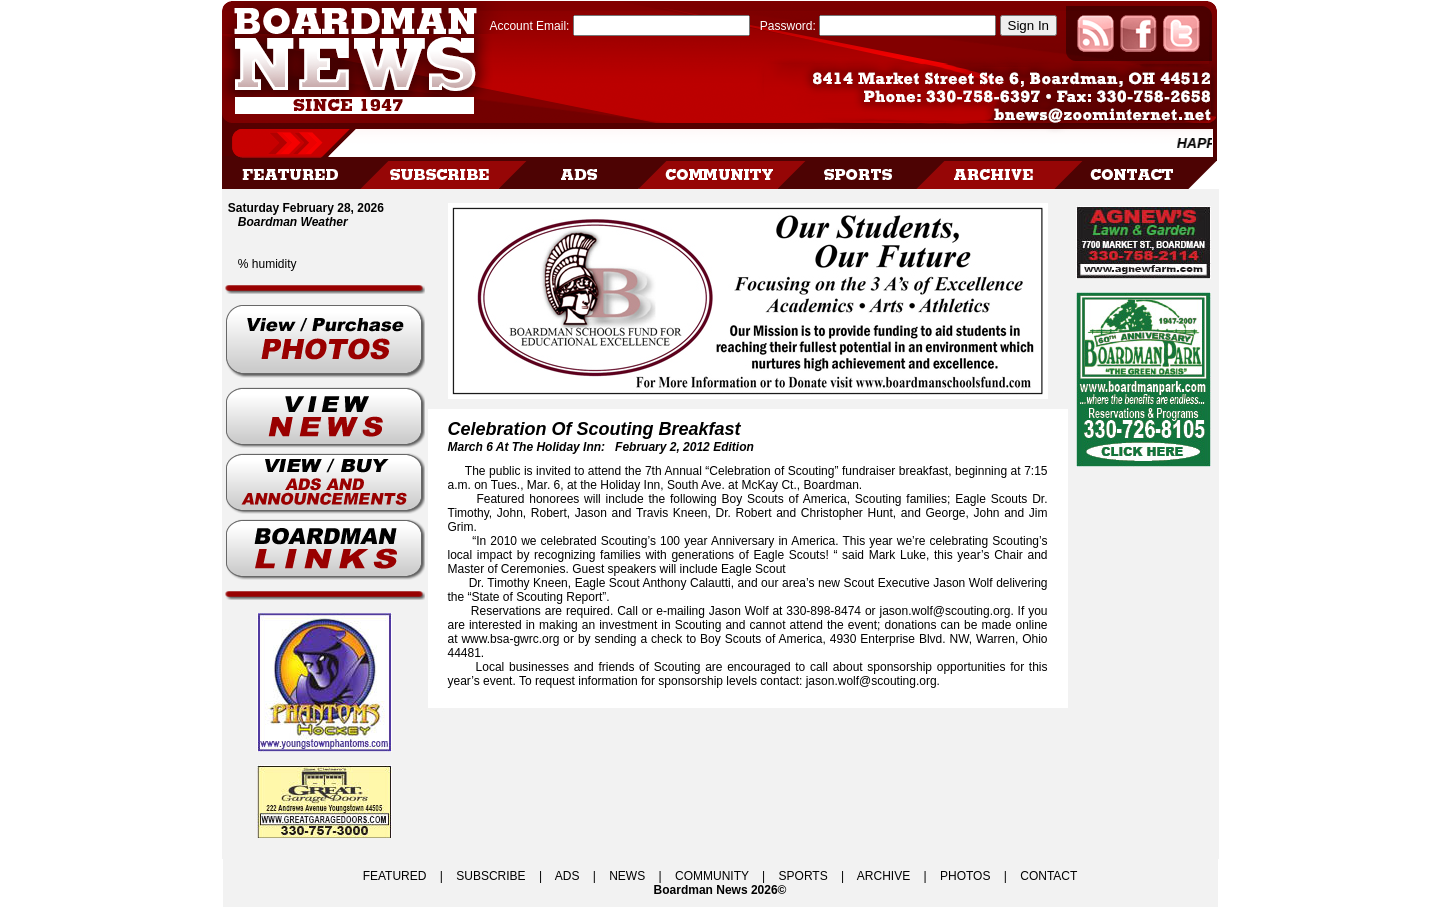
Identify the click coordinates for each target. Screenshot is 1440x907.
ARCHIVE (883, 876)
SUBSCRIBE (490, 876)
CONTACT (1048, 876)
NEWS (627, 876)
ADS (567, 876)
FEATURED (395, 876)
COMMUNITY (712, 876)
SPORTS (803, 876)
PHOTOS (965, 876)
